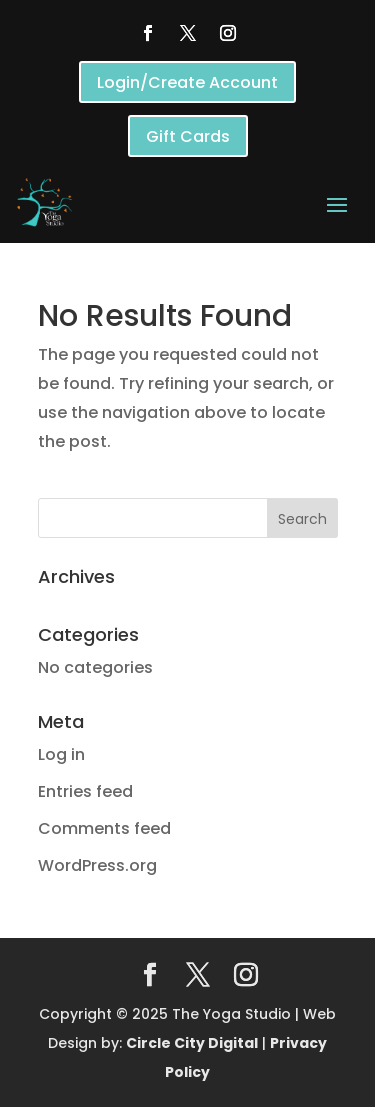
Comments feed (104, 828)
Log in (61, 754)
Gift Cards (188, 136)
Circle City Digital (192, 1043)
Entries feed (85, 791)
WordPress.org (97, 865)
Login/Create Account (187, 82)
